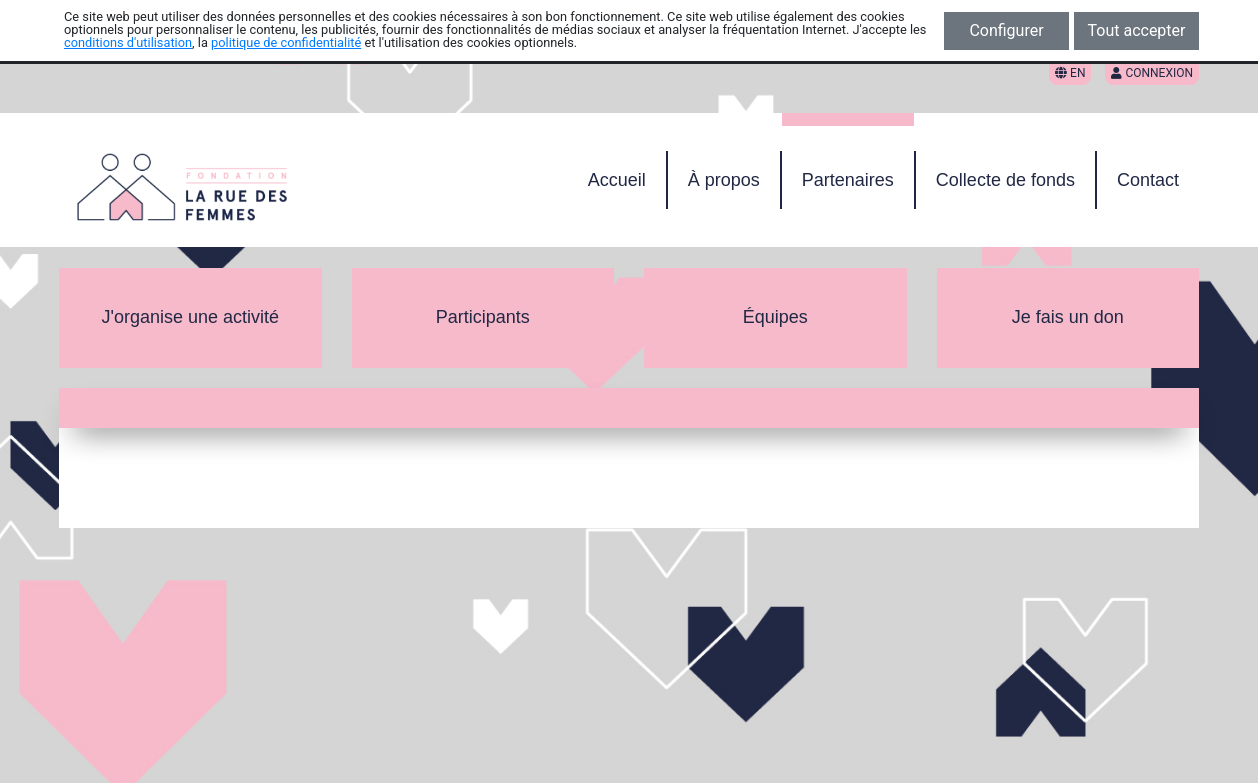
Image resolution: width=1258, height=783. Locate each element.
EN (1070, 73)
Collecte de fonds (1005, 180)
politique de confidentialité (286, 42)
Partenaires (848, 180)
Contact (1148, 180)
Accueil (617, 180)
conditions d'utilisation (128, 42)
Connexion (1152, 73)
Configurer (1006, 30)
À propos (724, 180)
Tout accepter (1137, 30)
